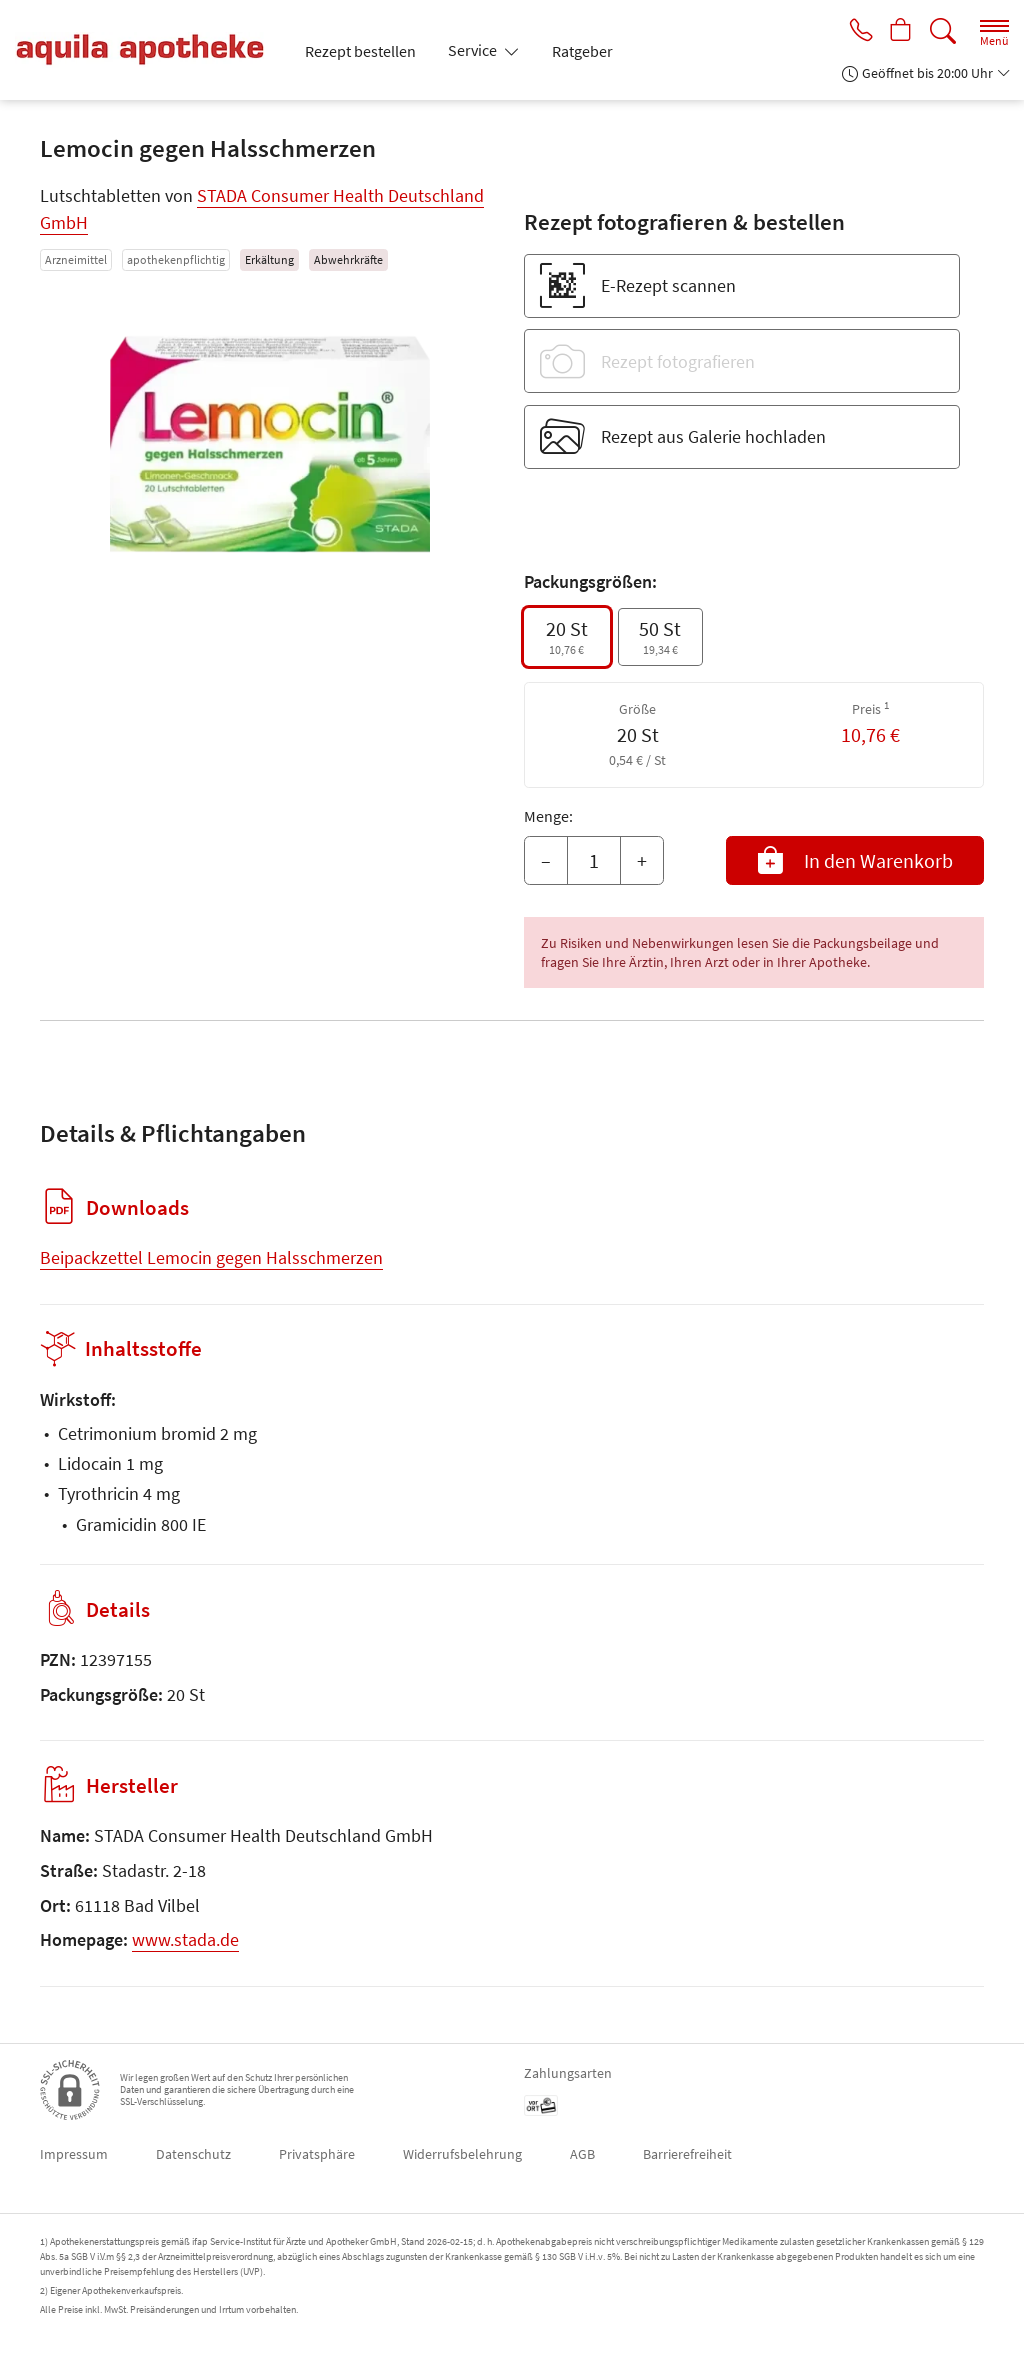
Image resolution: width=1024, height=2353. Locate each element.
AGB (582, 2154)
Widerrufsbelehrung (462, 2154)
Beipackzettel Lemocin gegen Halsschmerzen (211, 1257)
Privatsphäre (317, 2154)
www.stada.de (185, 1939)
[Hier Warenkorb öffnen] (899, 32)
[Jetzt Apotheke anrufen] (856, 32)
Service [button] (474, 50)
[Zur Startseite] (148, 50)
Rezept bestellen (360, 51)
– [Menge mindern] (546, 860)
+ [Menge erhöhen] (642, 860)
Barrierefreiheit (687, 2154)
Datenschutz (193, 2154)
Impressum (74, 2154)
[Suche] (943, 31)
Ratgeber (582, 51)
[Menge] (594, 861)
